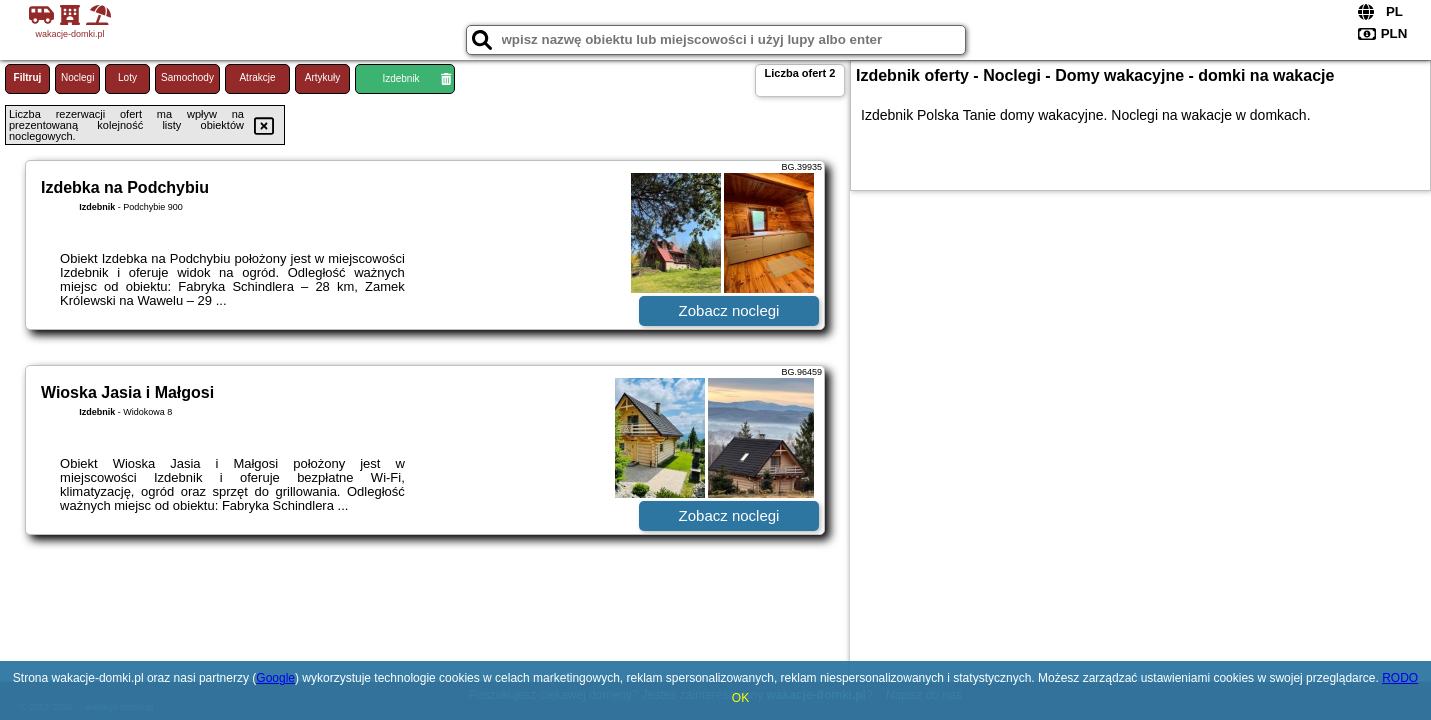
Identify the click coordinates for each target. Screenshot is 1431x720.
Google (275, 678)
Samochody (187, 77)
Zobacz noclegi (729, 310)
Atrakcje (257, 77)
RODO (1400, 678)
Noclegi (77, 77)
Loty (127, 77)
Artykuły (323, 77)
